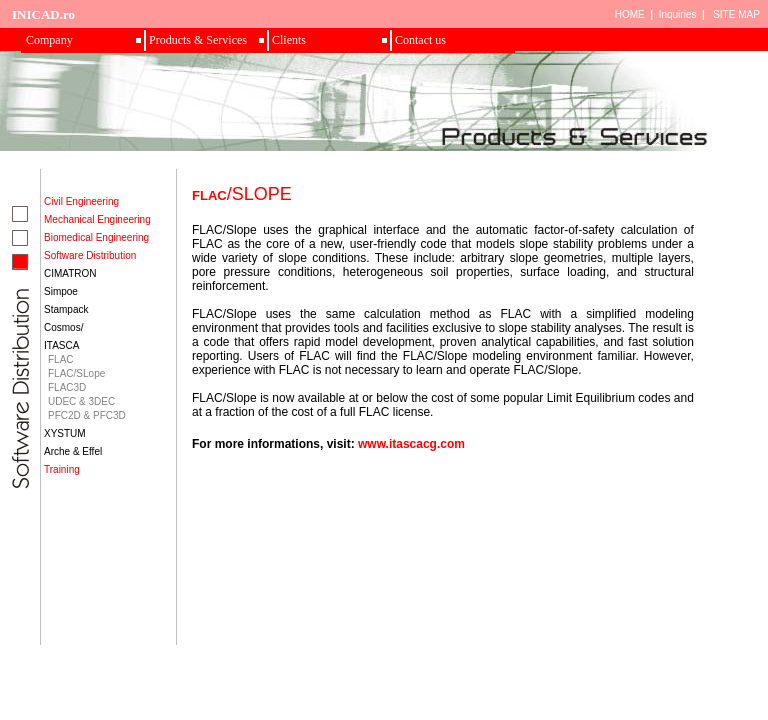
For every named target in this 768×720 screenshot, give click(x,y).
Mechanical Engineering (97, 219)
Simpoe (61, 291)
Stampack (66, 309)
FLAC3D (67, 387)
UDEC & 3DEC (81, 401)
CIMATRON (70, 273)
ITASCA (61, 345)
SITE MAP (736, 14)
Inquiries (678, 14)
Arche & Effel (73, 451)
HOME (630, 14)
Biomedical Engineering (96, 237)
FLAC (61, 359)
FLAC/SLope (76, 373)
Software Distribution (90, 255)
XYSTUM (65, 433)
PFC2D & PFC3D (87, 415)
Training (62, 469)
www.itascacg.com (411, 444)
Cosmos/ (63, 327)
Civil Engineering (81, 201)
